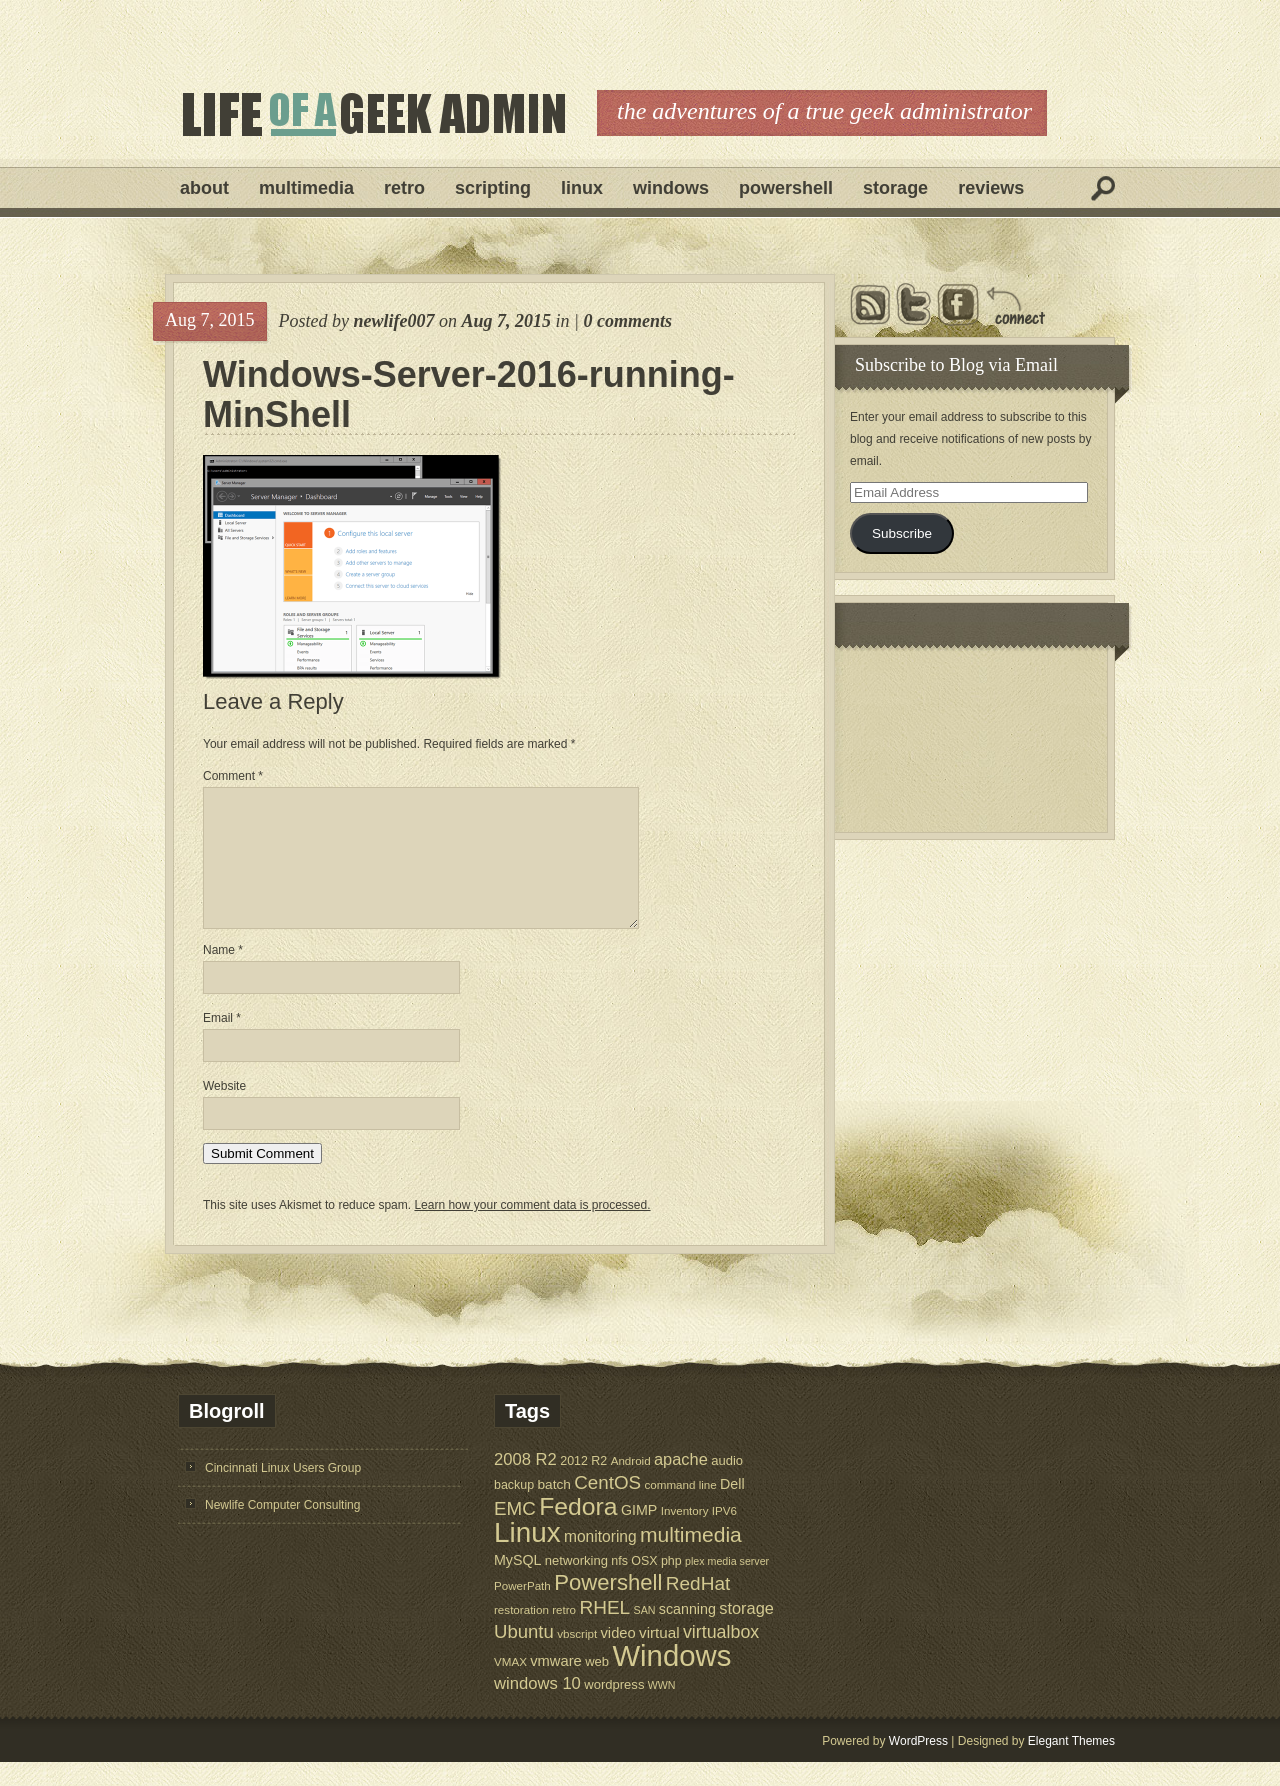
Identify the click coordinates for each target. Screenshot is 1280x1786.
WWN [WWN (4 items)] (662, 1709)
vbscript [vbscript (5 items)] (577, 1657)
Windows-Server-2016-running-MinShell (469, 395)
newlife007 (393, 321)
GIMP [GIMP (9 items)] (639, 1534)
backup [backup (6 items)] (514, 1509)
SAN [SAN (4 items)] (645, 1634)
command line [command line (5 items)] (680, 1508)
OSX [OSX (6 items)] (644, 1585)
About (204, 188)
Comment (233, 776)
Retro (404, 188)
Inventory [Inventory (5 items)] (685, 1534)
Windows (671, 188)
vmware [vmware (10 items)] (556, 1685)
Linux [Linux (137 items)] (527, 1556)
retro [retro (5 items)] (564, 1633)
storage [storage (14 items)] (746, 1632)
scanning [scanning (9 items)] (687, 1633)
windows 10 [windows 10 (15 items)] (537, 1707)
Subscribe (902, 533)
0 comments (627, 321)
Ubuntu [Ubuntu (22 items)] (524, 1655)
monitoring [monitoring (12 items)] (600, 1560)
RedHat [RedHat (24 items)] (698, 1607)
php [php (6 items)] (671, 1585)
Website (224, 1110)
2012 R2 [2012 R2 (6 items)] (583, 1485)
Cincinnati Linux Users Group (283, 1492)
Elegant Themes (1071, 1765)
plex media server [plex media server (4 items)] (727, 1585)
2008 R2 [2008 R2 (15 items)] (525, 1483)
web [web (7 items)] (597, 1685)
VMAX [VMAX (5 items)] (510, 1685)
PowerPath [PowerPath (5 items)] (522, 1609)
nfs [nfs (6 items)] (619, 1585)
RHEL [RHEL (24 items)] (604, 1631)
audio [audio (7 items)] (727, 1484)
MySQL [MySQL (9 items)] (518, 1584)
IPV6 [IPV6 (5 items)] (724, 1534)
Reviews (991, 188)
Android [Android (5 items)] (631, 1484)
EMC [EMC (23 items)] (515, 1532)
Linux (582, 188)
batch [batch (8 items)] (554, 1508)
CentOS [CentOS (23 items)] (607, 1506)
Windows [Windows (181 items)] (671, 1679)
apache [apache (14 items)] (681, 1483)
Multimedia (306, 188)
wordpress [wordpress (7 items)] (614, 1708)
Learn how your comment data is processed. (532, 1229)
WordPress (918, 1765)
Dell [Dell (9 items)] (732, 1508)
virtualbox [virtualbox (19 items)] (721, 1656)
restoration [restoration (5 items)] (521, 1633)
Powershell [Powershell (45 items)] (608, 1606)
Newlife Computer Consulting (282, 1529)
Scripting (493, 188)
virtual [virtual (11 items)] (659, 1656)
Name (223, 974)
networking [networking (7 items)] (576, 1584)
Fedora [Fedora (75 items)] (578, 1530)
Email (222, 1042)
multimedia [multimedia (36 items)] (691, 1558)
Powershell (786, 188)
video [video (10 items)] (618, 1657)
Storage (895, 188)
